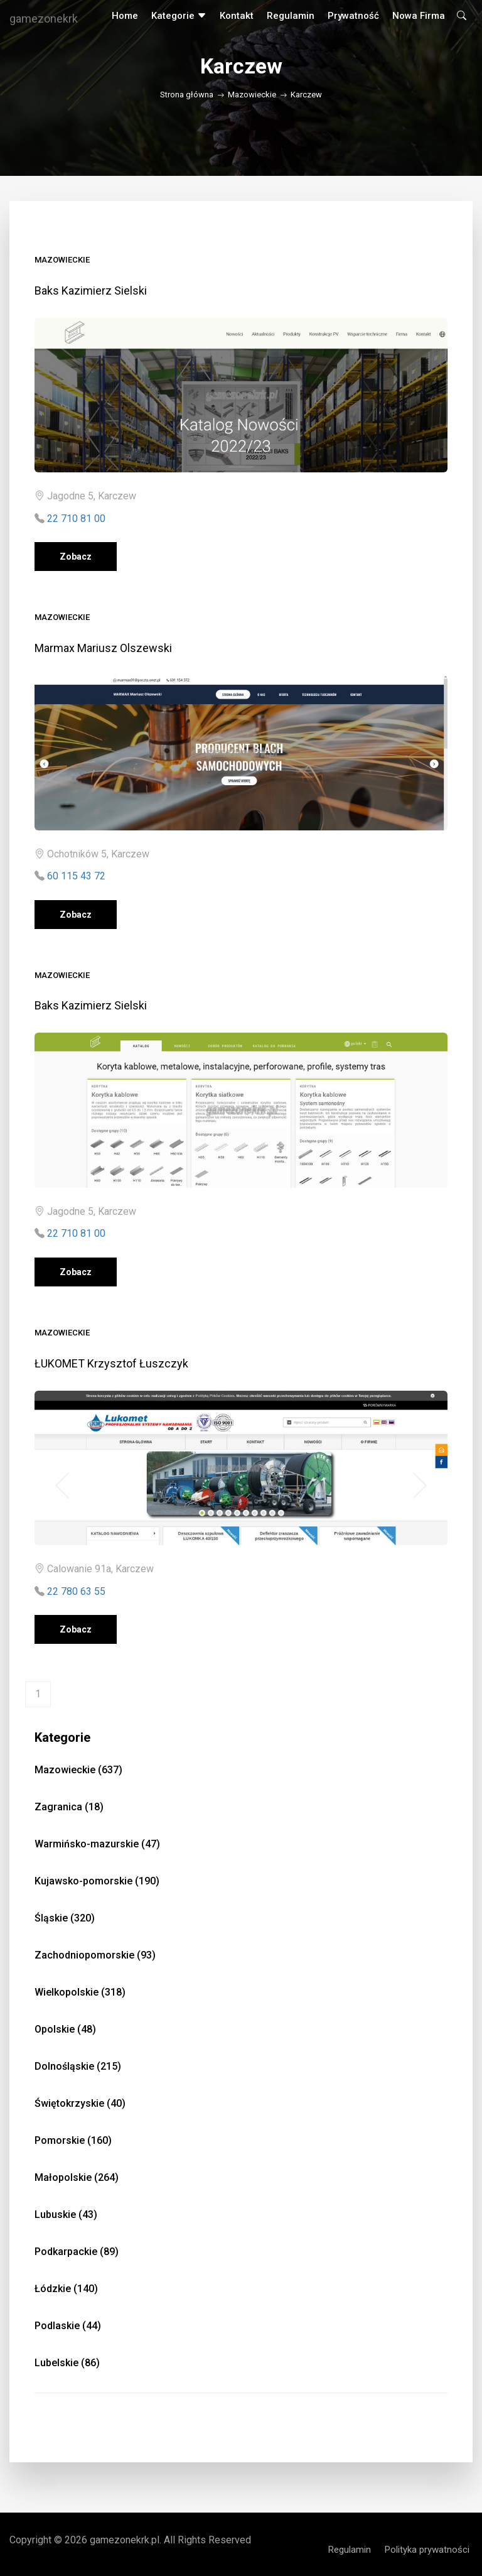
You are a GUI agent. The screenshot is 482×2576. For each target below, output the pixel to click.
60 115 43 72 (76, 876)
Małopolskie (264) (77, 2177)
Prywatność (353, 15)
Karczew (306, 94)
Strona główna (186, 94)
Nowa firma (418, 15)
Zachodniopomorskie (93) (95, 1955)
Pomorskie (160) (73, 2140)
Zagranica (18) (69, 1807)
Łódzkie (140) (66, 2289)
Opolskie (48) (65, 2029)
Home (125, 15)
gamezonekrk (43, 19)
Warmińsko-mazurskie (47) (97, 1844)
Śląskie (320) (65, 1918)
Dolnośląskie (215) (78, 2066)
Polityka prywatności (427, 2549)
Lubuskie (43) (66, 2214)
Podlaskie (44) (68, 2326)
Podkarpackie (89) (77, 2252)
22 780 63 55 (76, 1591)
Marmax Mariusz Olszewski (103, 648)
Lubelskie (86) (67, 2363)
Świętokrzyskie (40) (80, 2103)
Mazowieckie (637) (78, 1770)
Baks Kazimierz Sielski (91, 290)
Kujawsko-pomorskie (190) (97, 1881)
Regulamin (290, 15)
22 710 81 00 (76, 518)
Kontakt (237, 15)
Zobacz (76, 557)
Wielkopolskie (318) (80, 1992)
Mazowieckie (252, 94)
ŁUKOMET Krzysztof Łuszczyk (111, 1363)
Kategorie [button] (178, 15)
